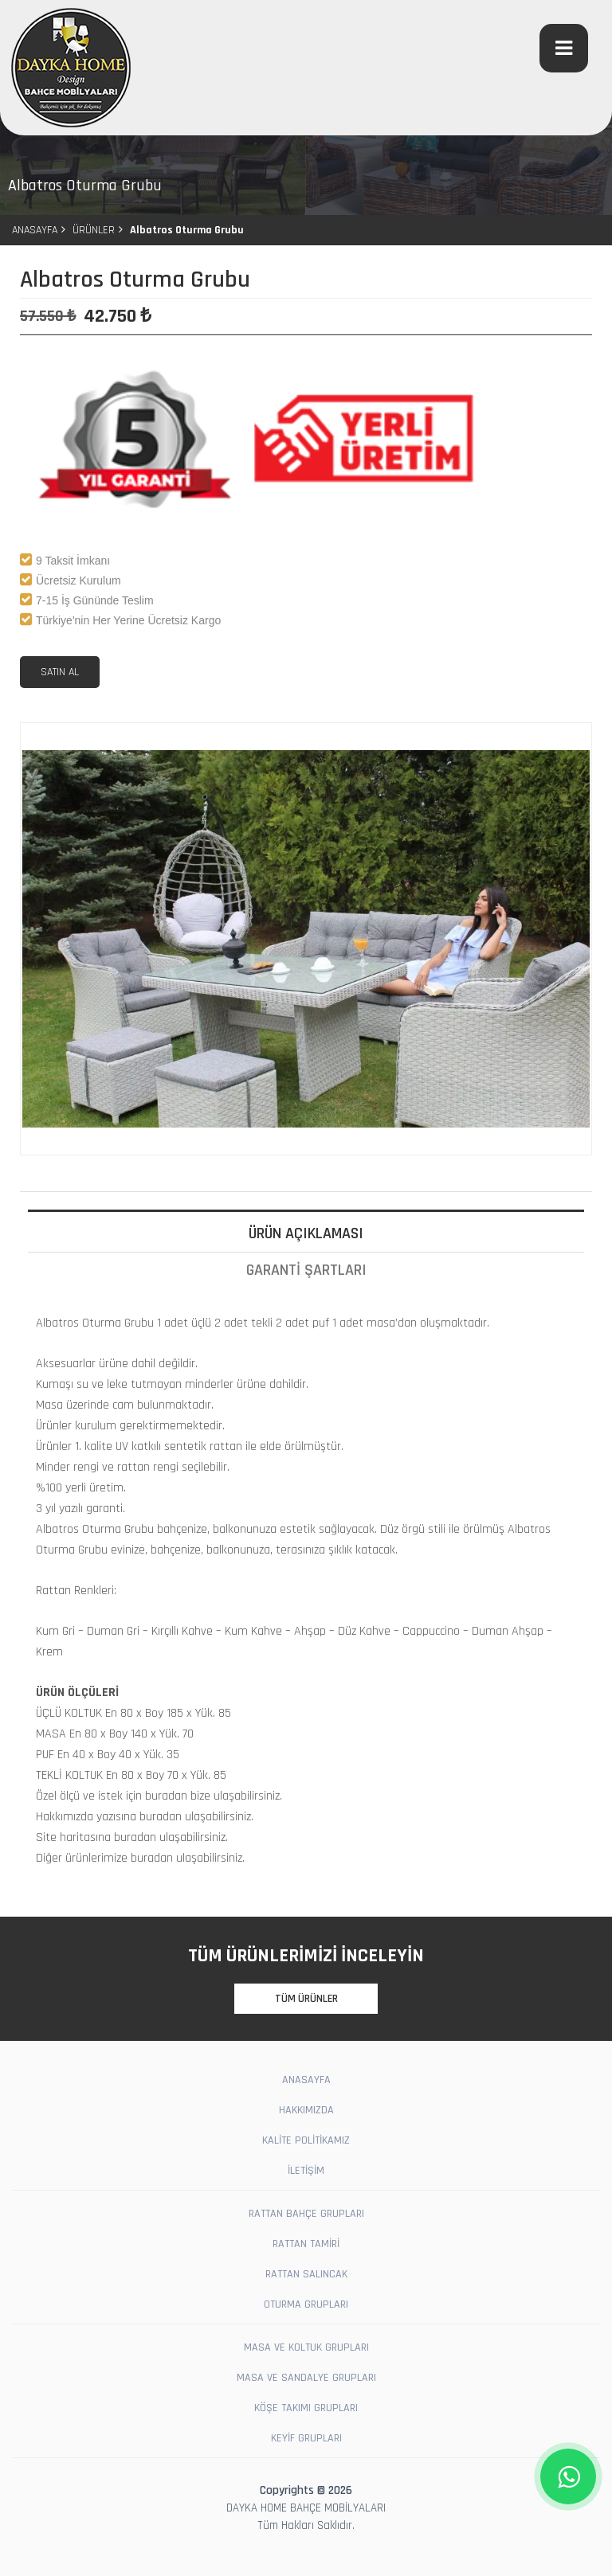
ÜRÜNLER (94, 230)
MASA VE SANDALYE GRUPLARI (306, 2378)
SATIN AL (60, 672)
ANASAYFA (34, 230)
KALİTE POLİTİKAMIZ (306, 2140)
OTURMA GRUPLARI (306, 2304)
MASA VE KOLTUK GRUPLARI (306, 2347)
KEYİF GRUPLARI (306, 2438)
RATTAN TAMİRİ (306, 2244)
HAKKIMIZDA (306, 2110)
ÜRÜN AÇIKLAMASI (306, 1233)
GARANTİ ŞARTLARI (306, 1270)
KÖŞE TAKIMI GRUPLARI (306, 2408)
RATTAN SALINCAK (306, 2274)
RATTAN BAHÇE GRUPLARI (306, 2214)
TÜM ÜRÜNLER (306, 1999)
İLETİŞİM (306, 2171)
